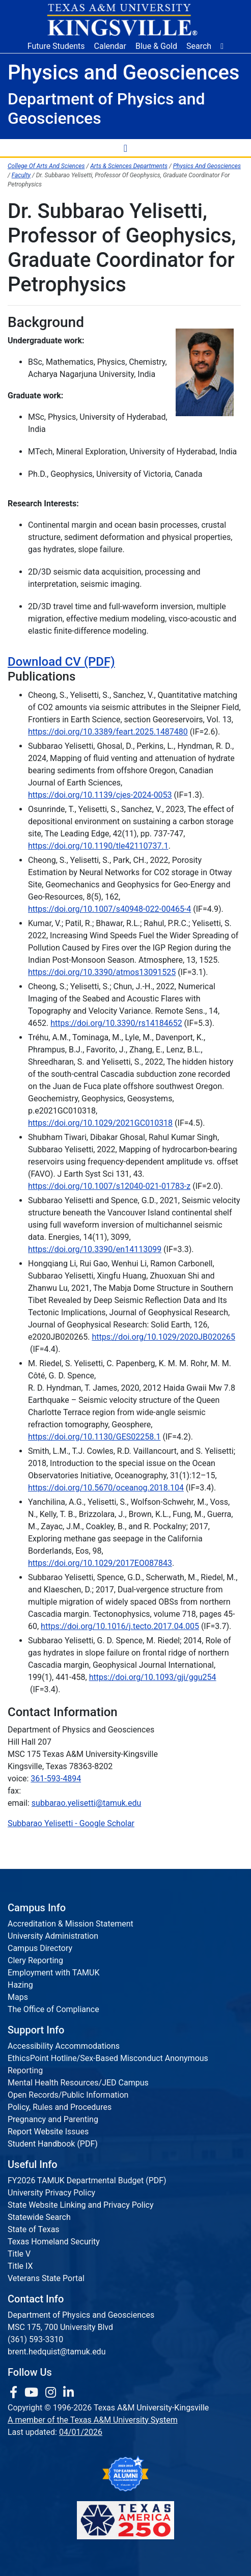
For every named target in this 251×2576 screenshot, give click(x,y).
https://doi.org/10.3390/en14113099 (94, 1249)
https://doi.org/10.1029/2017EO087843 (100, 1563)
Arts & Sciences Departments (129, 166)
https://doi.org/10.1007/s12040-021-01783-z (109, 1186)
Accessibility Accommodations (64, 2046)
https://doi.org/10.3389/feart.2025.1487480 (108, 732)
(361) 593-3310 (35, 2339)
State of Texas (34, 2229)
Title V (19, 2254)
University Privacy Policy (51, 2193)
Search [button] (198, 46)
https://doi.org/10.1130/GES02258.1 (94, 1437)
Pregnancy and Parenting (53, 2119)
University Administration (53, 1936)
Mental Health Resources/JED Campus (78, 2082)
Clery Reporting (35, 1960)
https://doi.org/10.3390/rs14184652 (116, 1023)
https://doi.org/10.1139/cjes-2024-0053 (100, 795)
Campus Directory (40, 1948)
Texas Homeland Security (54, 2241)
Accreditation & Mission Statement (70, 1924)
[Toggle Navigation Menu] (126, 147)
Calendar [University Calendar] (110, 46)
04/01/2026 (80, 2432)
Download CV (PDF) (61, 662)
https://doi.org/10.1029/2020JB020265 (163, 1337)
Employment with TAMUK (54, 1972)
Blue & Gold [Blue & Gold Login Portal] (156, 46)
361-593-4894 (56, 1778)
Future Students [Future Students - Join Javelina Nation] (56, 46)
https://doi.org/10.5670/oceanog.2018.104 (106, 1488)
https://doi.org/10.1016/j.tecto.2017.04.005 (120, 1626)
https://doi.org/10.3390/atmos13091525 (102, 972)
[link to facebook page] (15, 2392)
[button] (222, 46)
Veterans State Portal (46, 2278)
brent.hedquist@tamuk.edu (56, 2351)
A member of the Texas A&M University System (93, 2420)
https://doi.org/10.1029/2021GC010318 (100, 1123)
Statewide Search (39, 2217)
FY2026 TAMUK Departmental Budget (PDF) (87, 2180)
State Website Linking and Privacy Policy (81, 2205)
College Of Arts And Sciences (46, 166)
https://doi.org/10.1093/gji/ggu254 (152, 1677)
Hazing (20, 1985)
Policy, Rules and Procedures (59, 2107)
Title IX (20, 2266)
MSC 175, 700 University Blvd (60, 2327)
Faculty (21, 175)
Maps (18, 1997)
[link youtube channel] (32, 2392)
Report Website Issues (48, 2131)
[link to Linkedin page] (68, 2392)
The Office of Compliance (53, 2009)
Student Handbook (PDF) (53, 2144)
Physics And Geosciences (207, 166)
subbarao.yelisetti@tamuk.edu (87, 1803)
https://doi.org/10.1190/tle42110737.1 (98, 846)
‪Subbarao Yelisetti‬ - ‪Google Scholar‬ (71, 1823)
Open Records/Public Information (68, 2095)
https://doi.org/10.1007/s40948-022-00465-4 (109, 909)
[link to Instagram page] (52, 2392)
